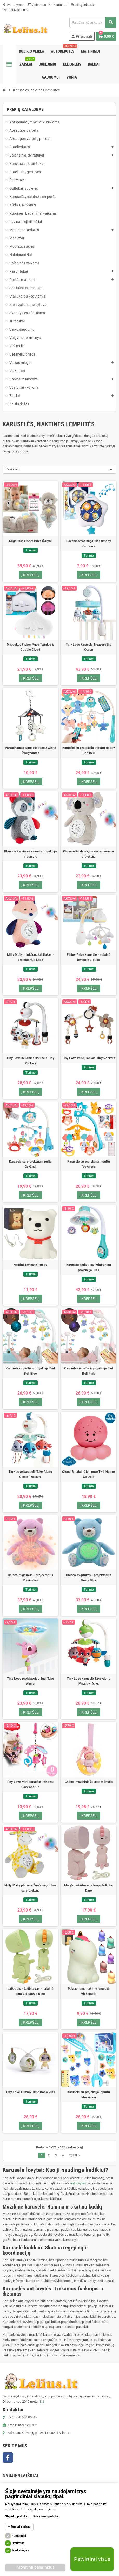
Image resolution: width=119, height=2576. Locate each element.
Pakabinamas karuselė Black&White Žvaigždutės (30, 750)
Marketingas (20, 2550)
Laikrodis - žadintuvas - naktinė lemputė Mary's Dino (30, 1991)
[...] (42, 2401)
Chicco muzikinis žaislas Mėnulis (89, 1782)
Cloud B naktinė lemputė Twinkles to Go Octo (88, 1474)
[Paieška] (92, 22)
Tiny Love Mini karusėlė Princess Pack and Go (30, 1784)
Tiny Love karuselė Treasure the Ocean (88, 647)
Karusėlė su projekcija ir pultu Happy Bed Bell (88, 750)
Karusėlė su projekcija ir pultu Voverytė (88, 1164)
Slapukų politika (16, 2516)
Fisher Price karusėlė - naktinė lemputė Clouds (88, 957)
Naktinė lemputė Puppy (30, 1265)
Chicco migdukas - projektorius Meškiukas (30, 1577)
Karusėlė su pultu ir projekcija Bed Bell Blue (30, 1371)
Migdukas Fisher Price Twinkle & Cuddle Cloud (30, 647)
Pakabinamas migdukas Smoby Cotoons (88, 543)
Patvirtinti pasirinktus (35, 2567)
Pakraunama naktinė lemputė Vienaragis (88, 1991)
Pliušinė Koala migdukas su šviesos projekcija (88, 854)
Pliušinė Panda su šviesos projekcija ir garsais (30, 854)
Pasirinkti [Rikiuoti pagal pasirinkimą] (12, 469)
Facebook (8, 2457)
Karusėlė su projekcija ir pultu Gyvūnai (30, 1164)
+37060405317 (16, 10)
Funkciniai (19, 2536)
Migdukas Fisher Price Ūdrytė (30, 541)
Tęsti (75, 2155)
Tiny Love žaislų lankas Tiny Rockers (88, 1058)
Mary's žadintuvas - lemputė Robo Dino (88, 1888)
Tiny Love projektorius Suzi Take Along (30, 1681)
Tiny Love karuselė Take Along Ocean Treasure (30, 1474)
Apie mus (37, 5)
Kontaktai (58, 5)
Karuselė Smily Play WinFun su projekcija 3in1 (88, 1267)
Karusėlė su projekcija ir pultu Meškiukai (88, 2094)
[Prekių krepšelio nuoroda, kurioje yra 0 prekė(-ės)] (106, 36)
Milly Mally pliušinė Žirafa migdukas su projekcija (30, 1888)
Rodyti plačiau (21, 2527)
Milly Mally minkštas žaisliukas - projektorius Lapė (30, 957)
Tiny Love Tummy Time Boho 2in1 (30, 2092)
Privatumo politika (45, 2516)
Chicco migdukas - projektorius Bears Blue (88, 1577)
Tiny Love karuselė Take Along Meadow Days (88, 1681)
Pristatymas (13, 5)
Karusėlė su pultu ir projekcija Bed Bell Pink (88, 1371)
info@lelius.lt (82, 5)
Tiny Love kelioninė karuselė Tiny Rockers (30, 1060)
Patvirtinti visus (92, 2559)
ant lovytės (78, 2183)
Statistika (18, 2543)
